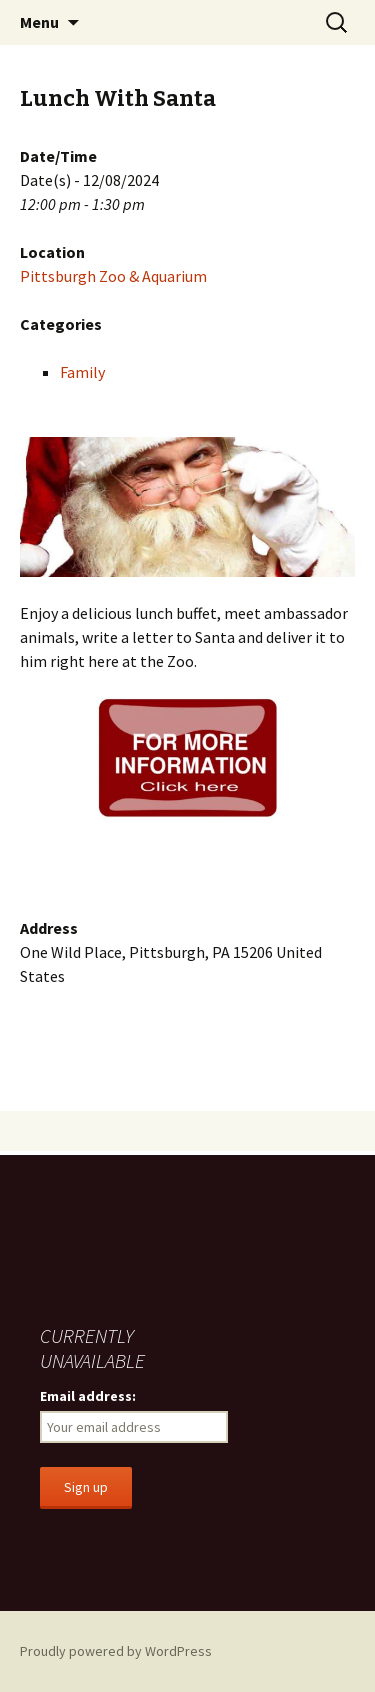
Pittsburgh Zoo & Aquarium (113, 276)
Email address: (88, 1396)
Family (82, 372)
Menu (39, 22)
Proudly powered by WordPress (116, 1651)
